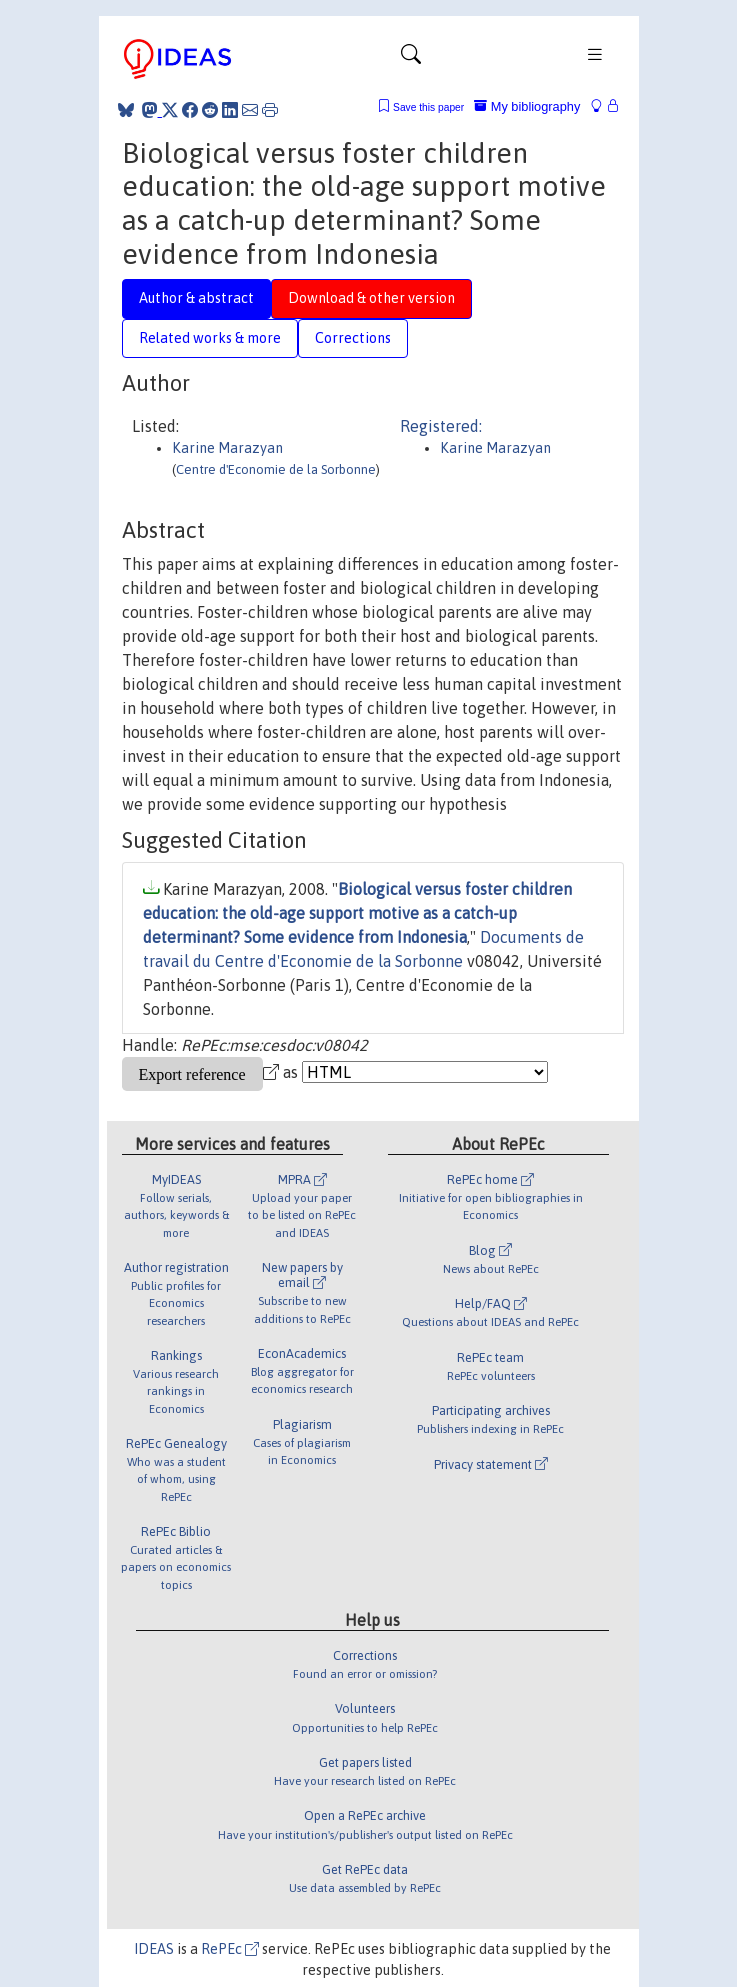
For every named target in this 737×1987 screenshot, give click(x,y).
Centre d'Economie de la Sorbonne (276, 469)
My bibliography (527, 106)
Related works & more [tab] (210, 338)
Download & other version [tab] (371, 298)
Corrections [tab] (353, 338)
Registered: (441, 426)
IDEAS (154, 1949)
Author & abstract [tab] (196, 298)
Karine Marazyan (227, 448)
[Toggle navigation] (411, 59)
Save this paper (428, 107)
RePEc (230, 1949)
